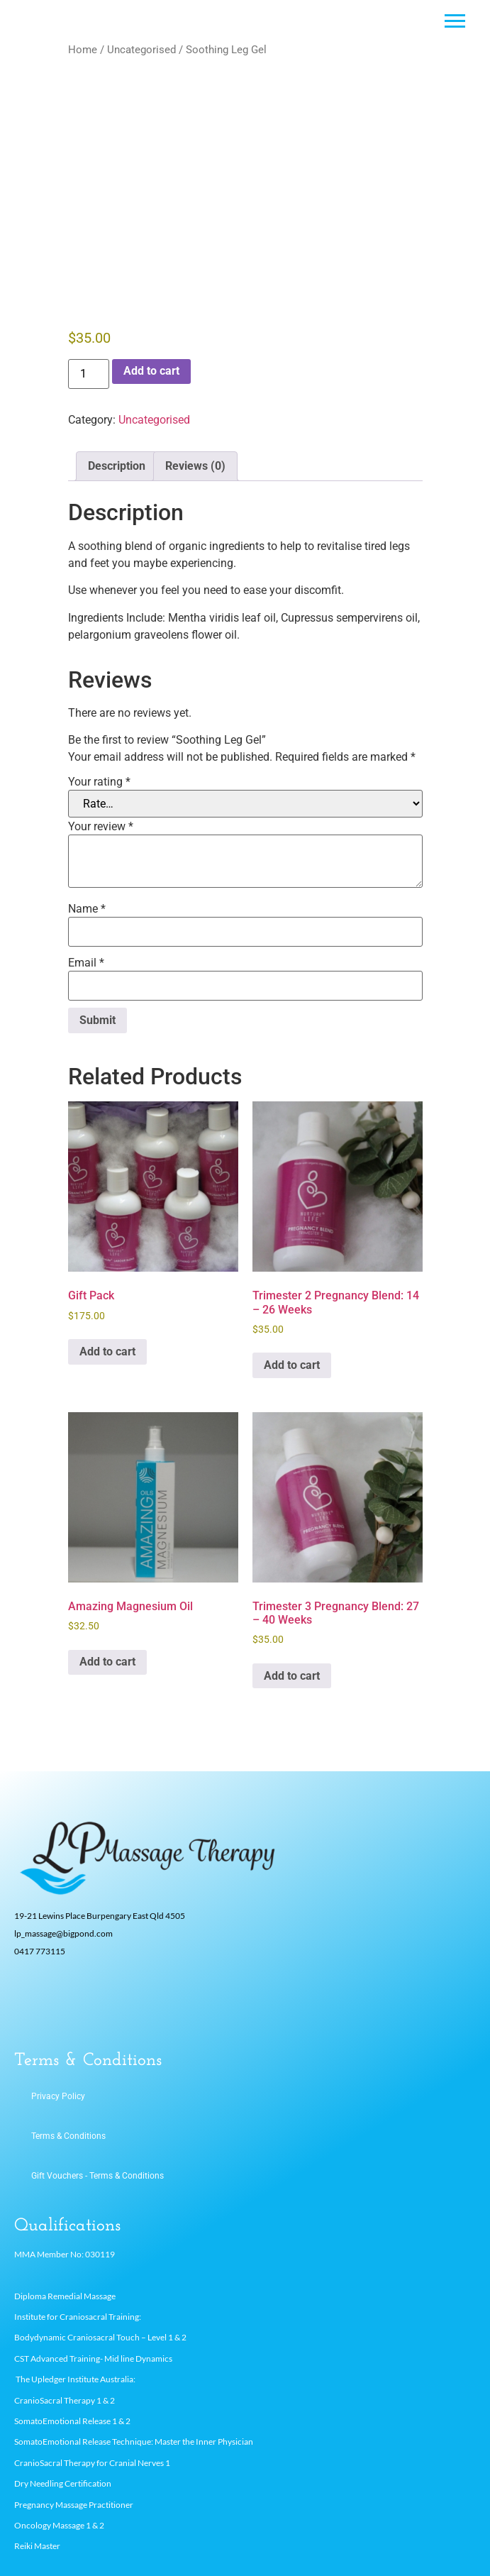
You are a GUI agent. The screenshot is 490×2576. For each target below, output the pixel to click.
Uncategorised (141, 49)
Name (87, 909)
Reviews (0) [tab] (195, 466)
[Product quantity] (88, 374)
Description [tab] (116, 466)
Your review (100, 826)
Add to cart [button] (107, 1351)
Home (82, 49)
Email (86, 963)
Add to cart (151, 371)
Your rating (99, 782)
